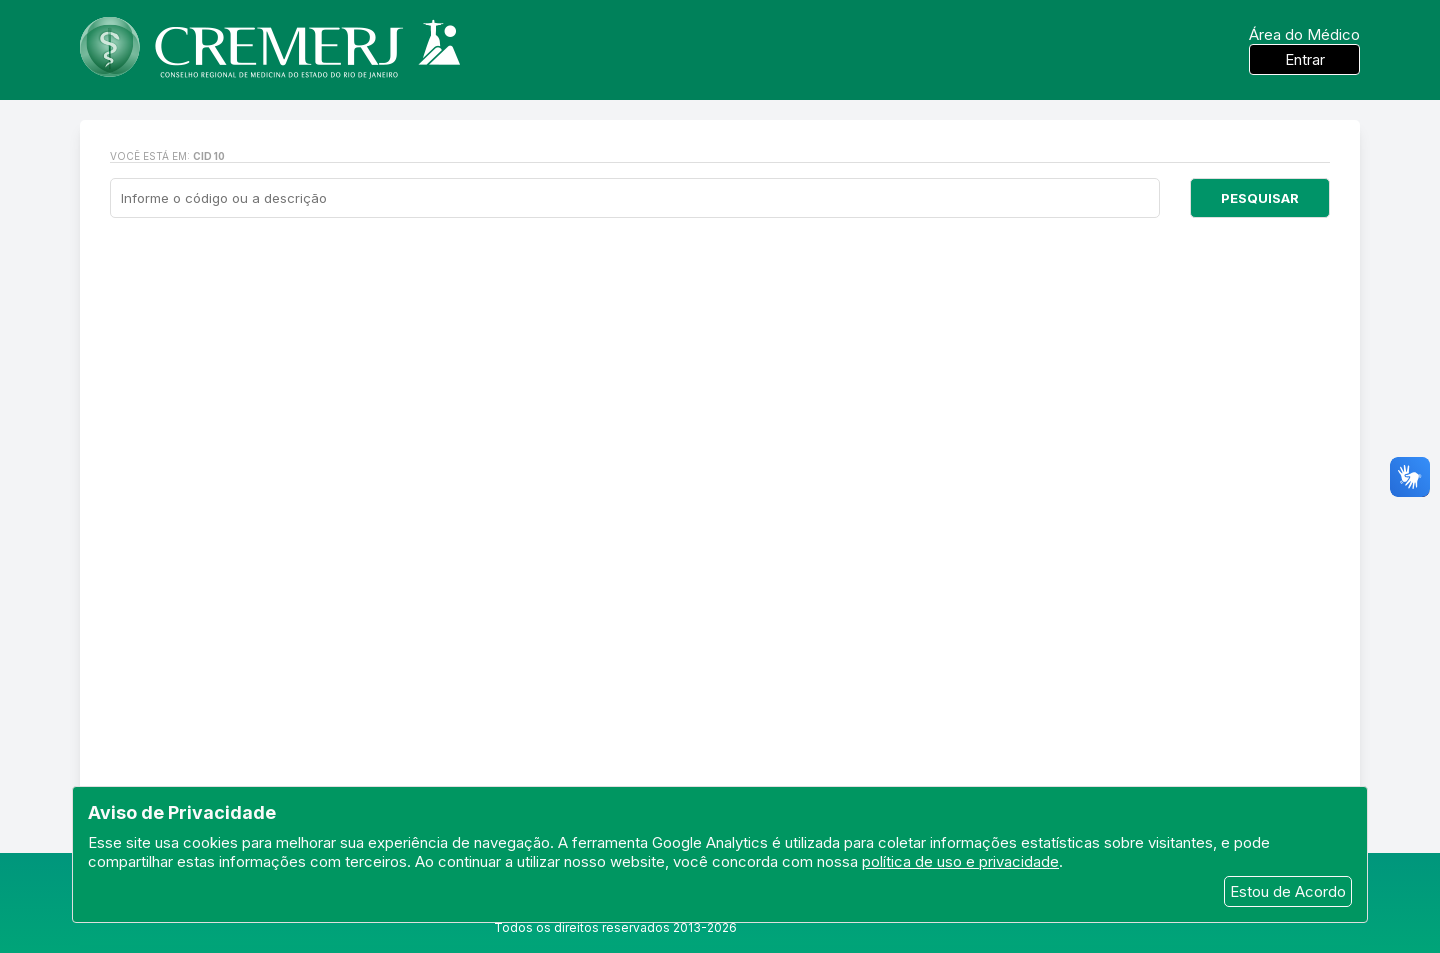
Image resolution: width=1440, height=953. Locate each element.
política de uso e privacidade (960, 861)
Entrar (1305, 59)
